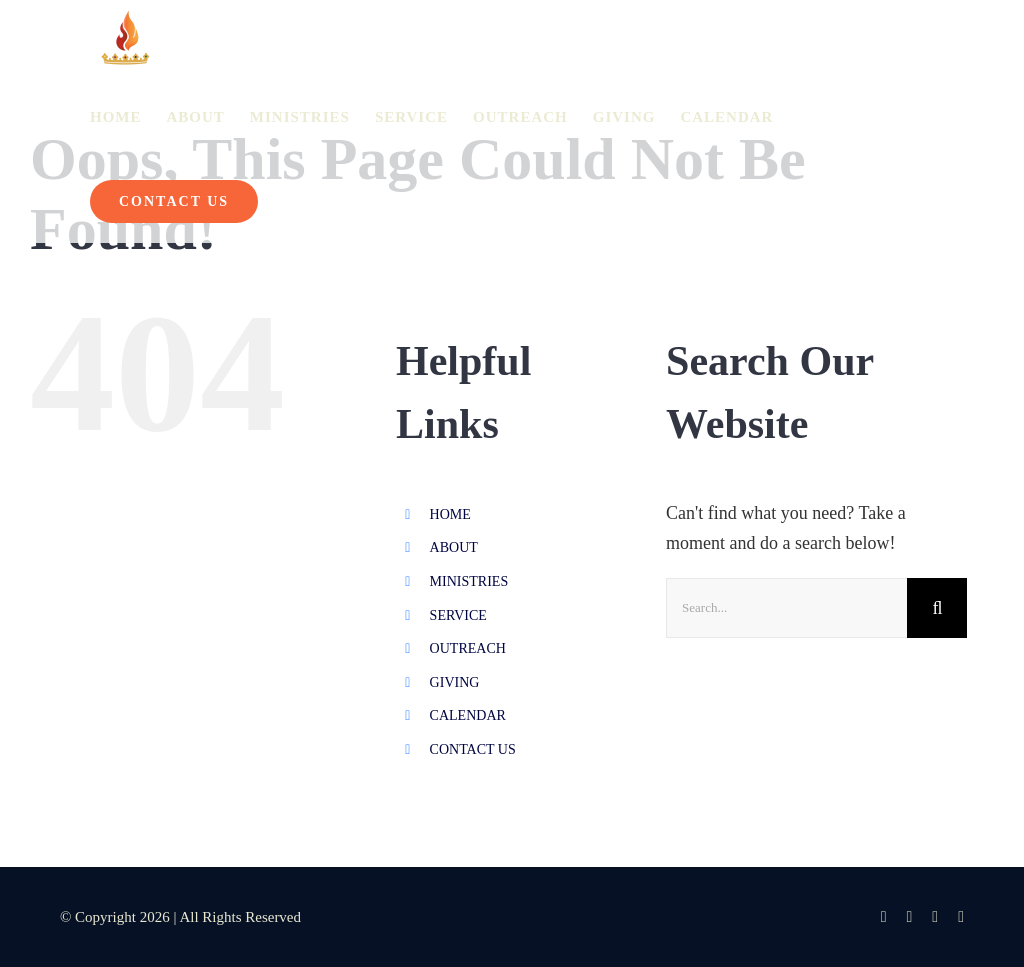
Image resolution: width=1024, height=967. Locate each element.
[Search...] (786, 608)
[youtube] (935, 917)
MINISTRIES (469, 581)
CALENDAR (468, 715)
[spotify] (961, 917)
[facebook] (884, 917)
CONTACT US (473, 749)
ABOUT (454, 547)
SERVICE (458, 615)
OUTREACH (468, 648)
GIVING (455, 682)
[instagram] (909, 917)
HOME (450, 514)
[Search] (937, 608)
